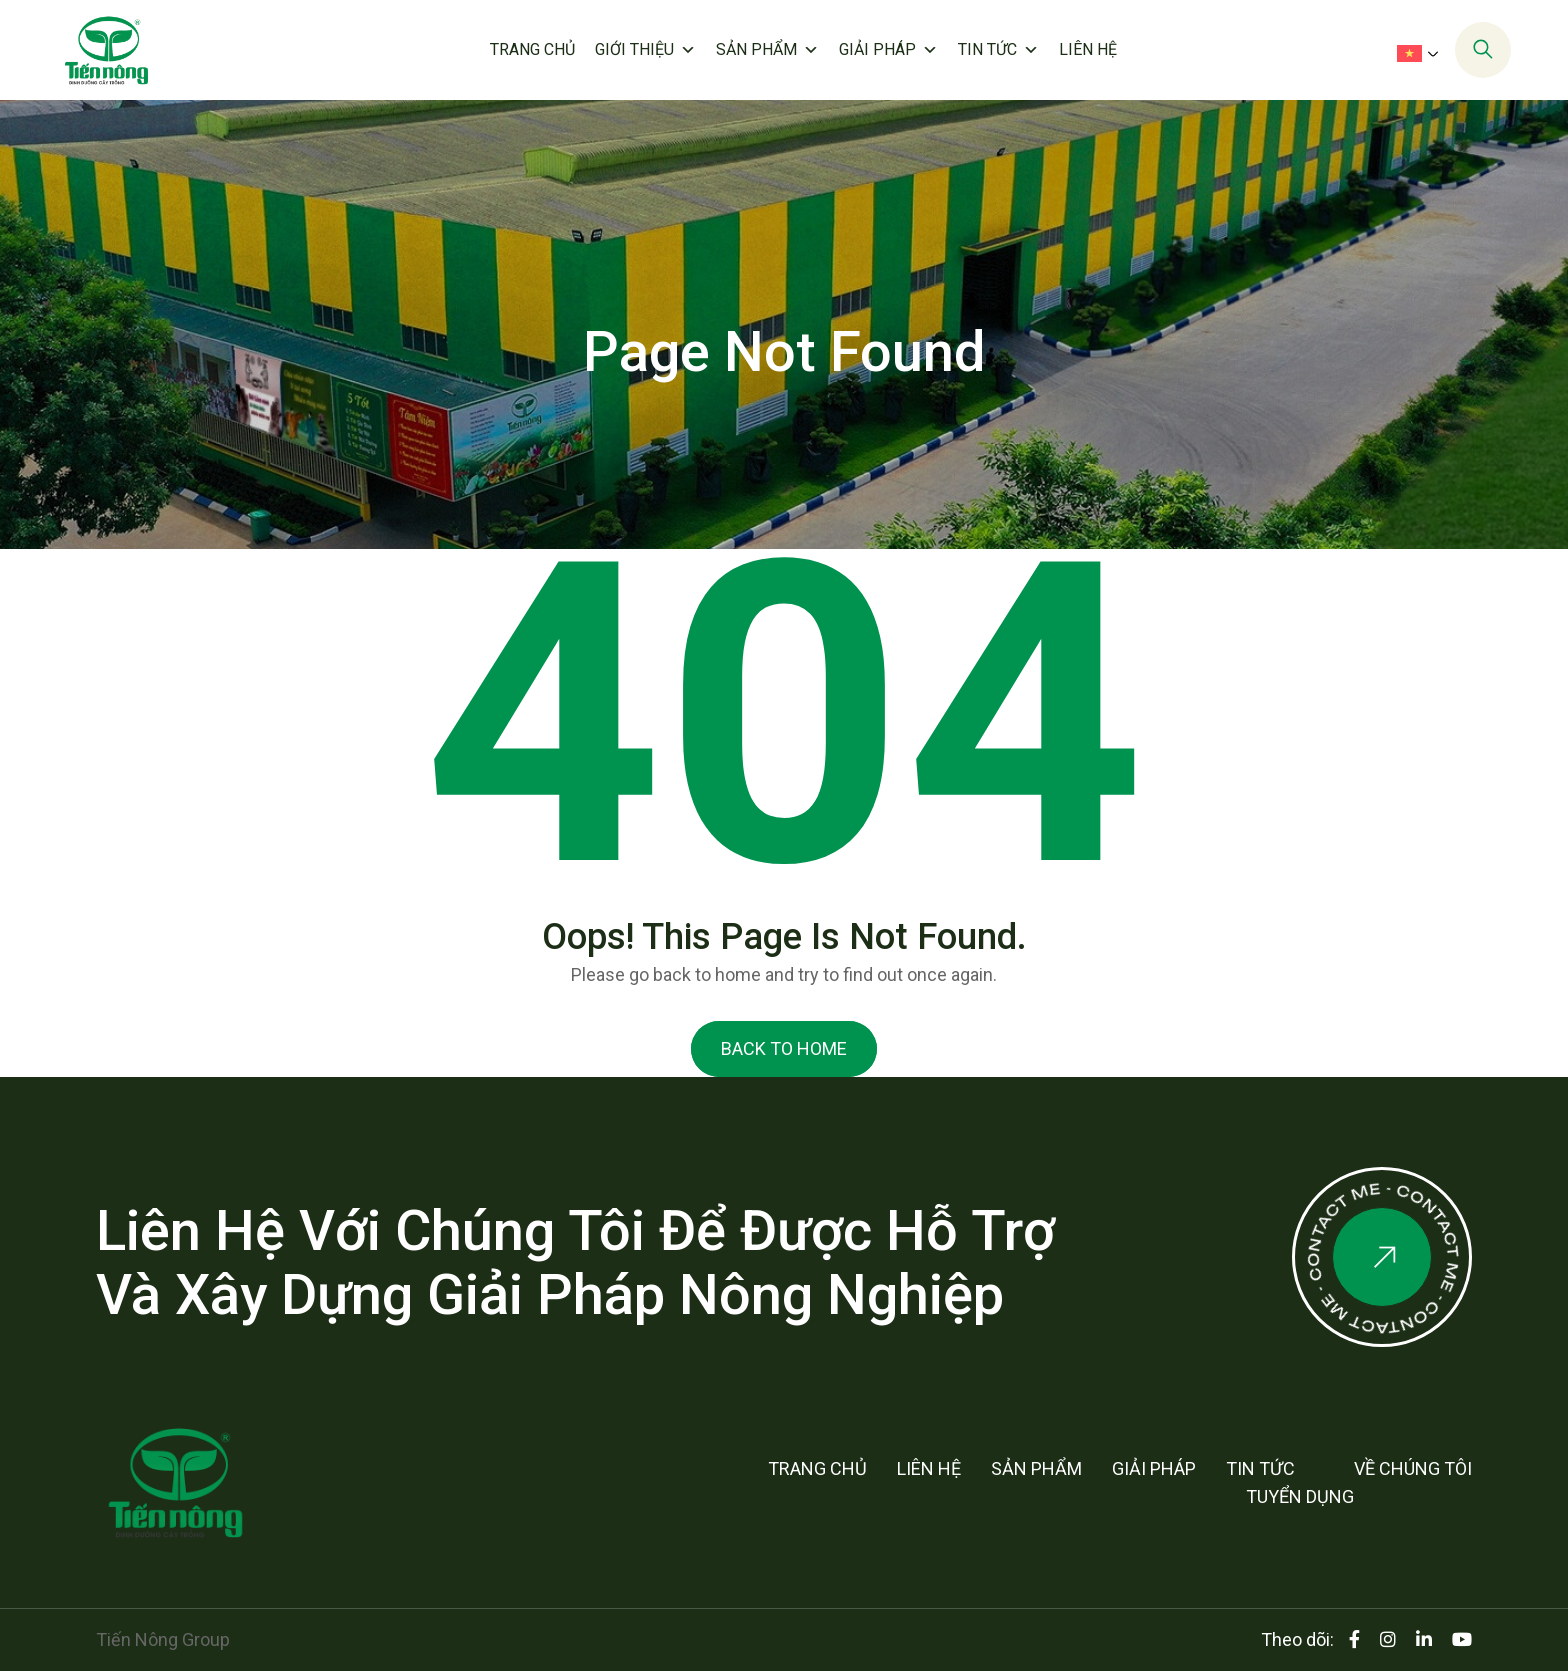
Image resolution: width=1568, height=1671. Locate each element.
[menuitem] (1422, 52)
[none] (1415, 52)
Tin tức (998, 50)
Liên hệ (1088, 49)
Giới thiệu (645, 50)
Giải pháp (888, 50)
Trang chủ (532, 49)
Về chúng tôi (1413, 1468)
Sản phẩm (767, 50)
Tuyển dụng (1300, 1496)
